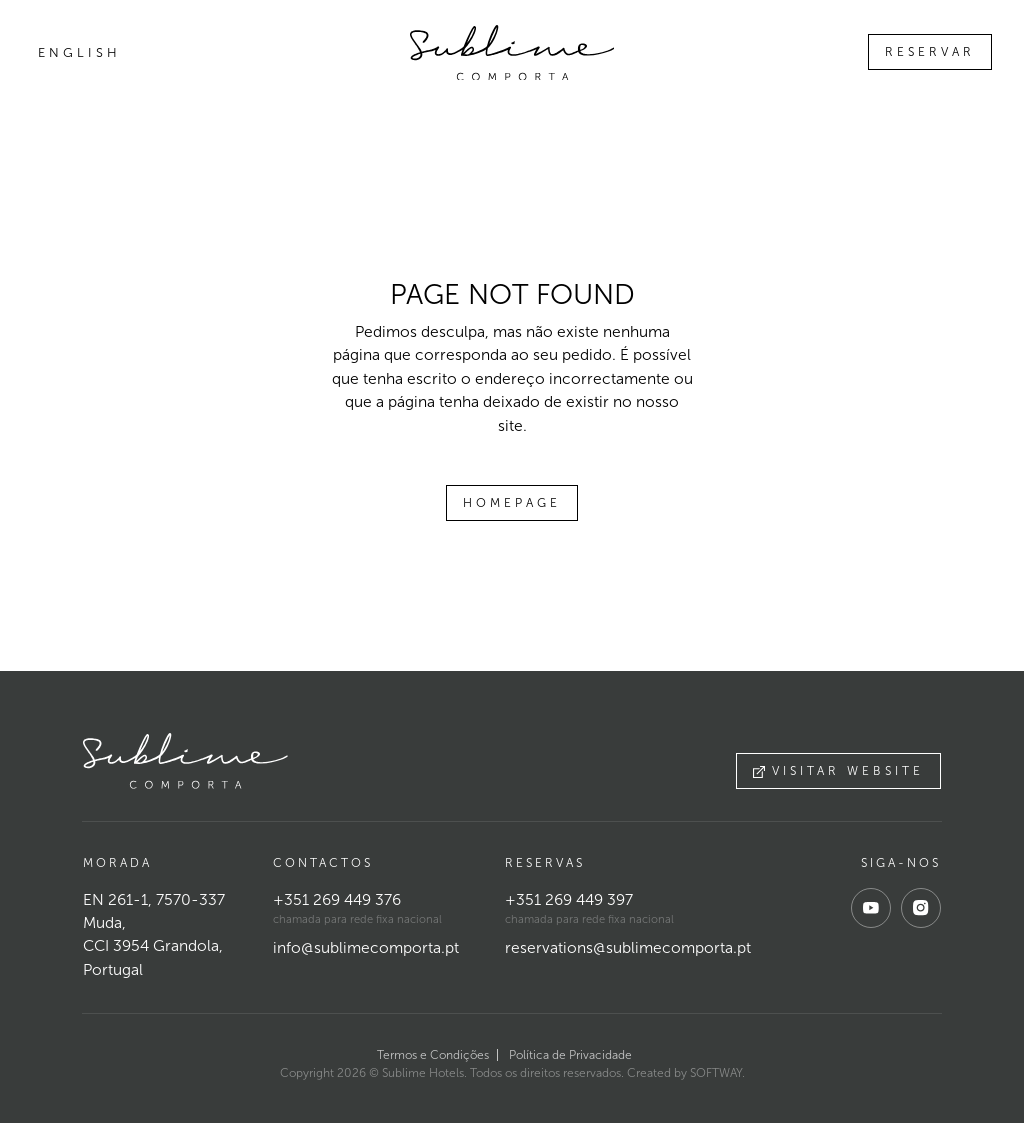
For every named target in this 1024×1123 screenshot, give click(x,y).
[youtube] (871, 908)
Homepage (512, 503)
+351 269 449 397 (569, 899)
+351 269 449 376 (337, 899)
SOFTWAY (716, 1073)
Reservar (930, 52)
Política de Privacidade (570, 1055)
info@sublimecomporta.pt (366, 947)
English (79, 52)
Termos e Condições (433, 1055)
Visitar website (838, 771)
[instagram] (921, 908)
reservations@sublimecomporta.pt (628, 947)
